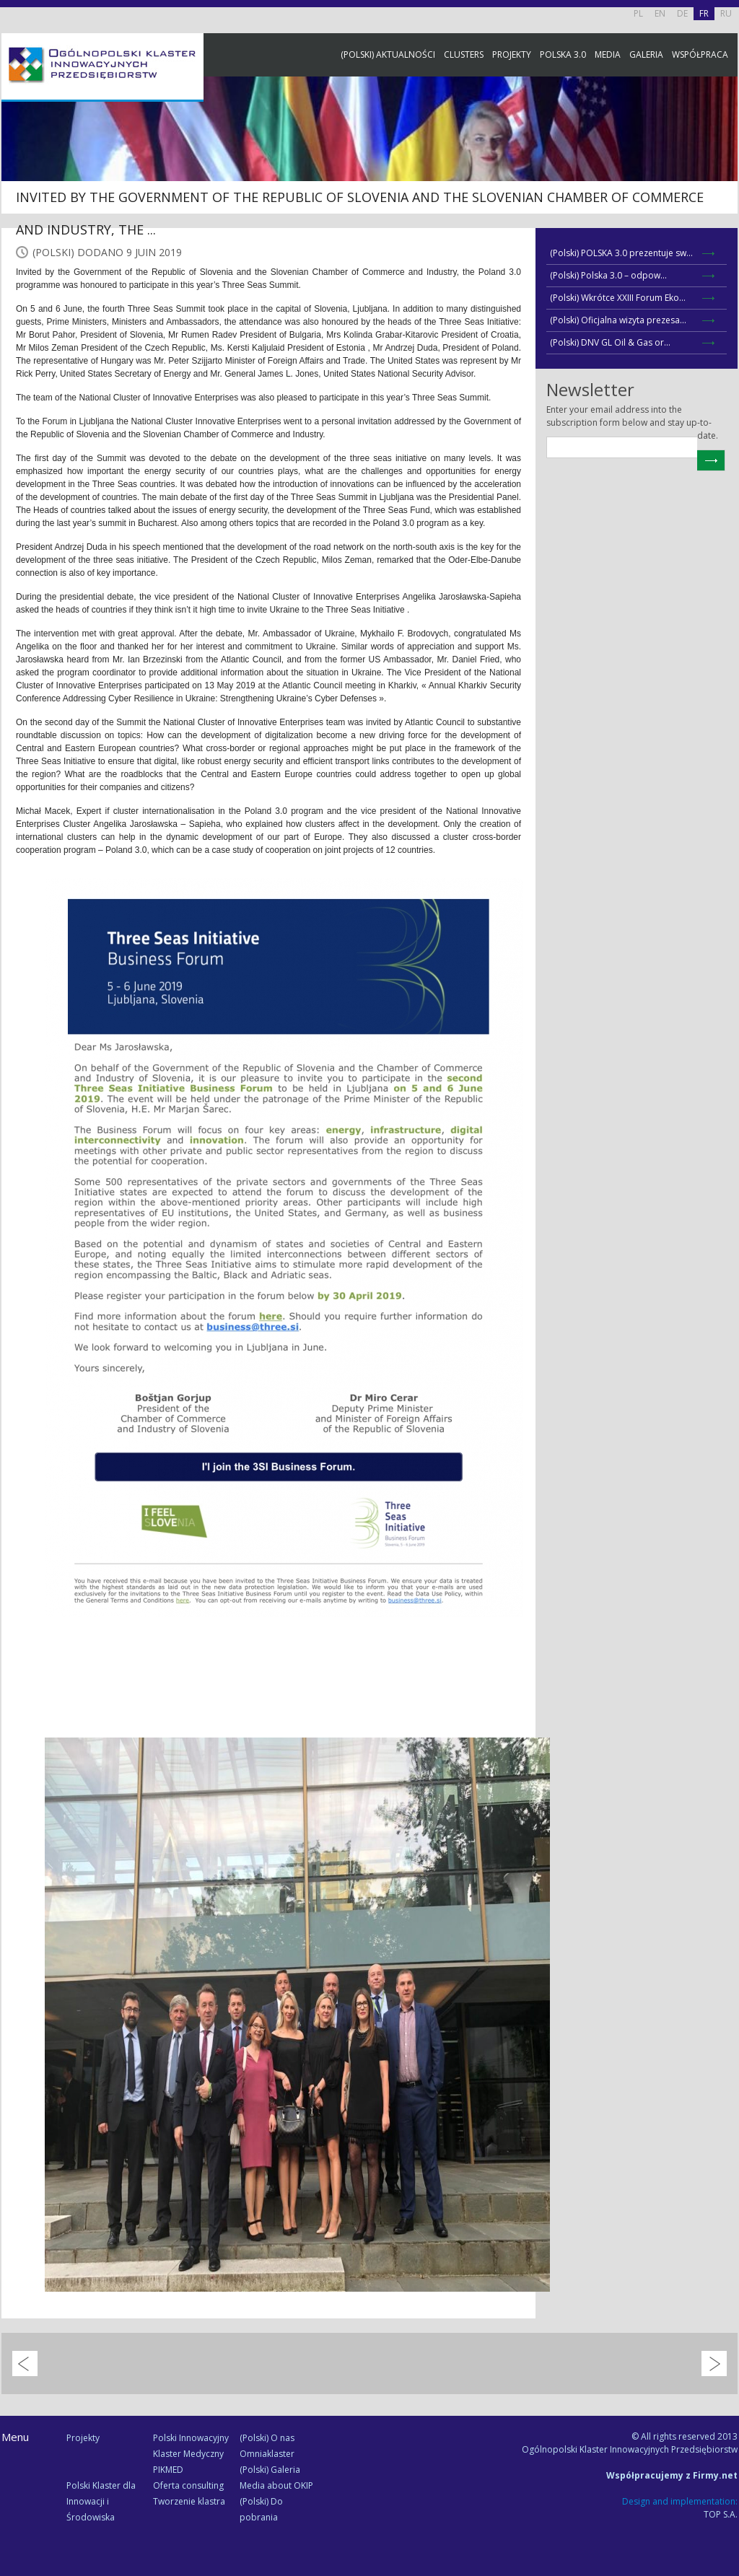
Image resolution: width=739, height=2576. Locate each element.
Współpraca (700, 54)
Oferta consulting (188, 2485)
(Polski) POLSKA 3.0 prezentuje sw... (621, 253)
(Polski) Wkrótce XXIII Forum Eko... (618, 298)
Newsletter (724, 268)
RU (726, 13)
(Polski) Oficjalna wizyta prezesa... (618, 320)
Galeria (646, 54)
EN (660, 13)
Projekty (511, 54)
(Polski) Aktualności (388, 54)
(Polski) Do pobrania (261, 2509)
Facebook (724, 160)
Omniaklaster (267, 2454)
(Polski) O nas (267, 2438)
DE (682, 13)
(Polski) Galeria (270, 2469)
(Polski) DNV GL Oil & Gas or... (610, 342)
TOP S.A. (721, 2514)
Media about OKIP (276, 2485)
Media (608, 54)
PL (638, 13)
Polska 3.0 (563, 54)
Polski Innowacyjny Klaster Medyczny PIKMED (191, 2454)
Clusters (464, 54)
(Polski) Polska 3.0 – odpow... (608, 275)
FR (704, 13)
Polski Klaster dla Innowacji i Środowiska (101, 2501)
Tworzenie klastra (189, 2501)
